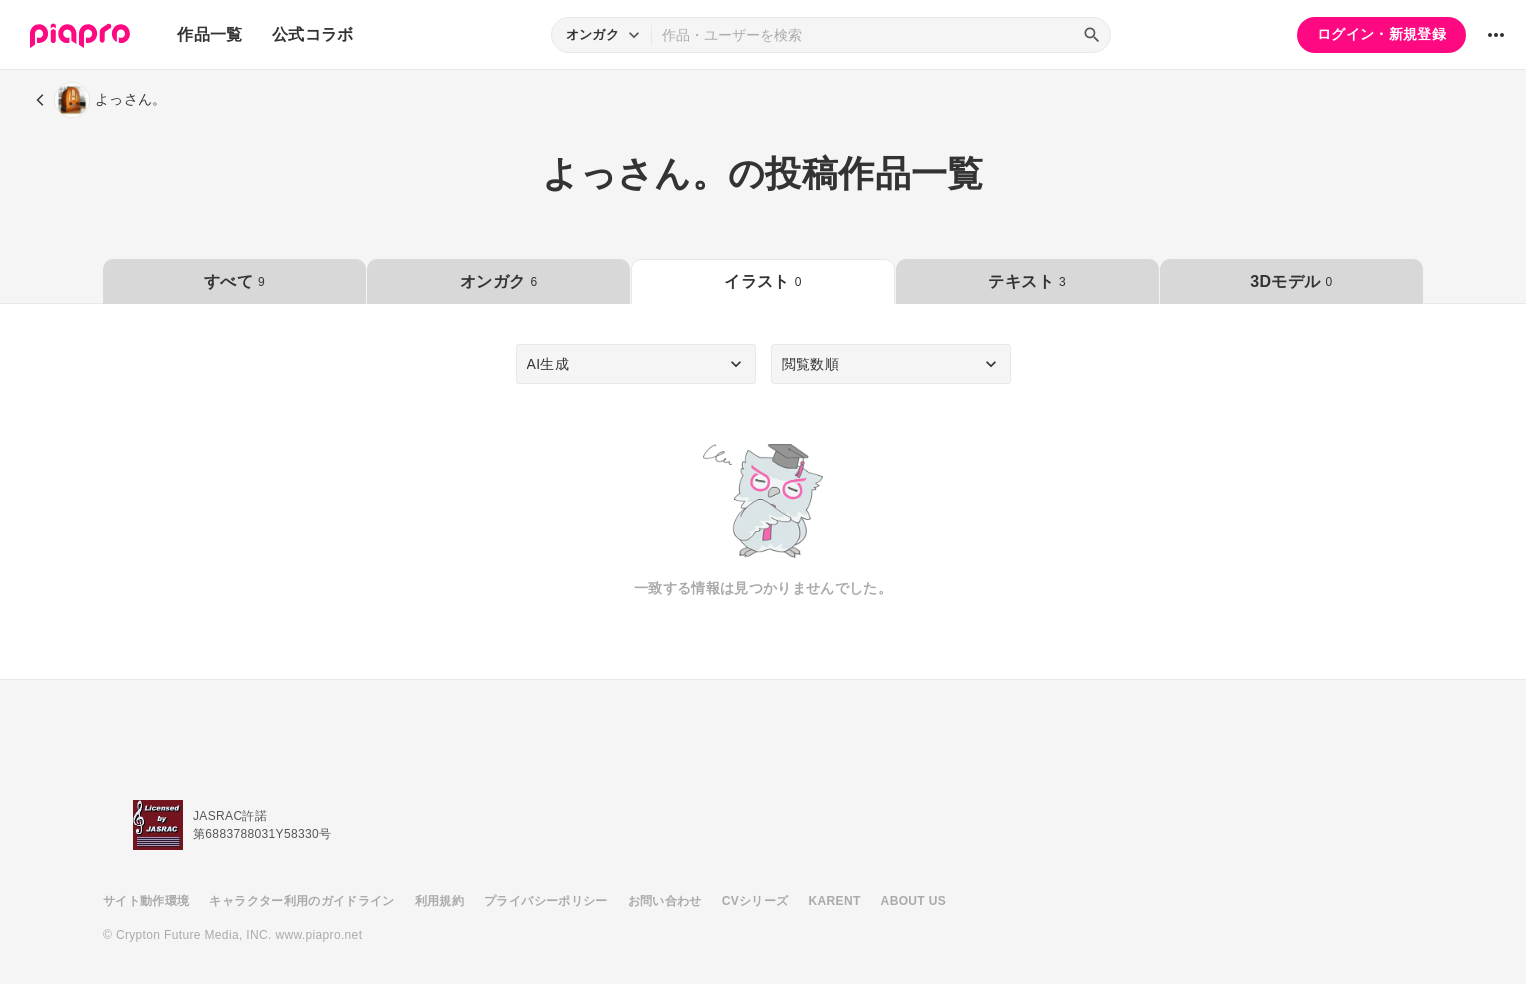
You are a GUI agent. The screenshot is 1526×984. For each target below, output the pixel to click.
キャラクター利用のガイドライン (301, 901)
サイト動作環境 (146, 901)
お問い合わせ (665, 901)
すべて (234, 281)
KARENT (835, 901)
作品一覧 (209, 34)
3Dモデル (1291, 281)
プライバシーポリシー (546, 901)
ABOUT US (913, 901)
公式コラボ (313, 34)
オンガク (498, 281)
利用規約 (439, 901)
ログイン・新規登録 (1381, 34)
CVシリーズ (755, 901)
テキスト (1026, 281)
